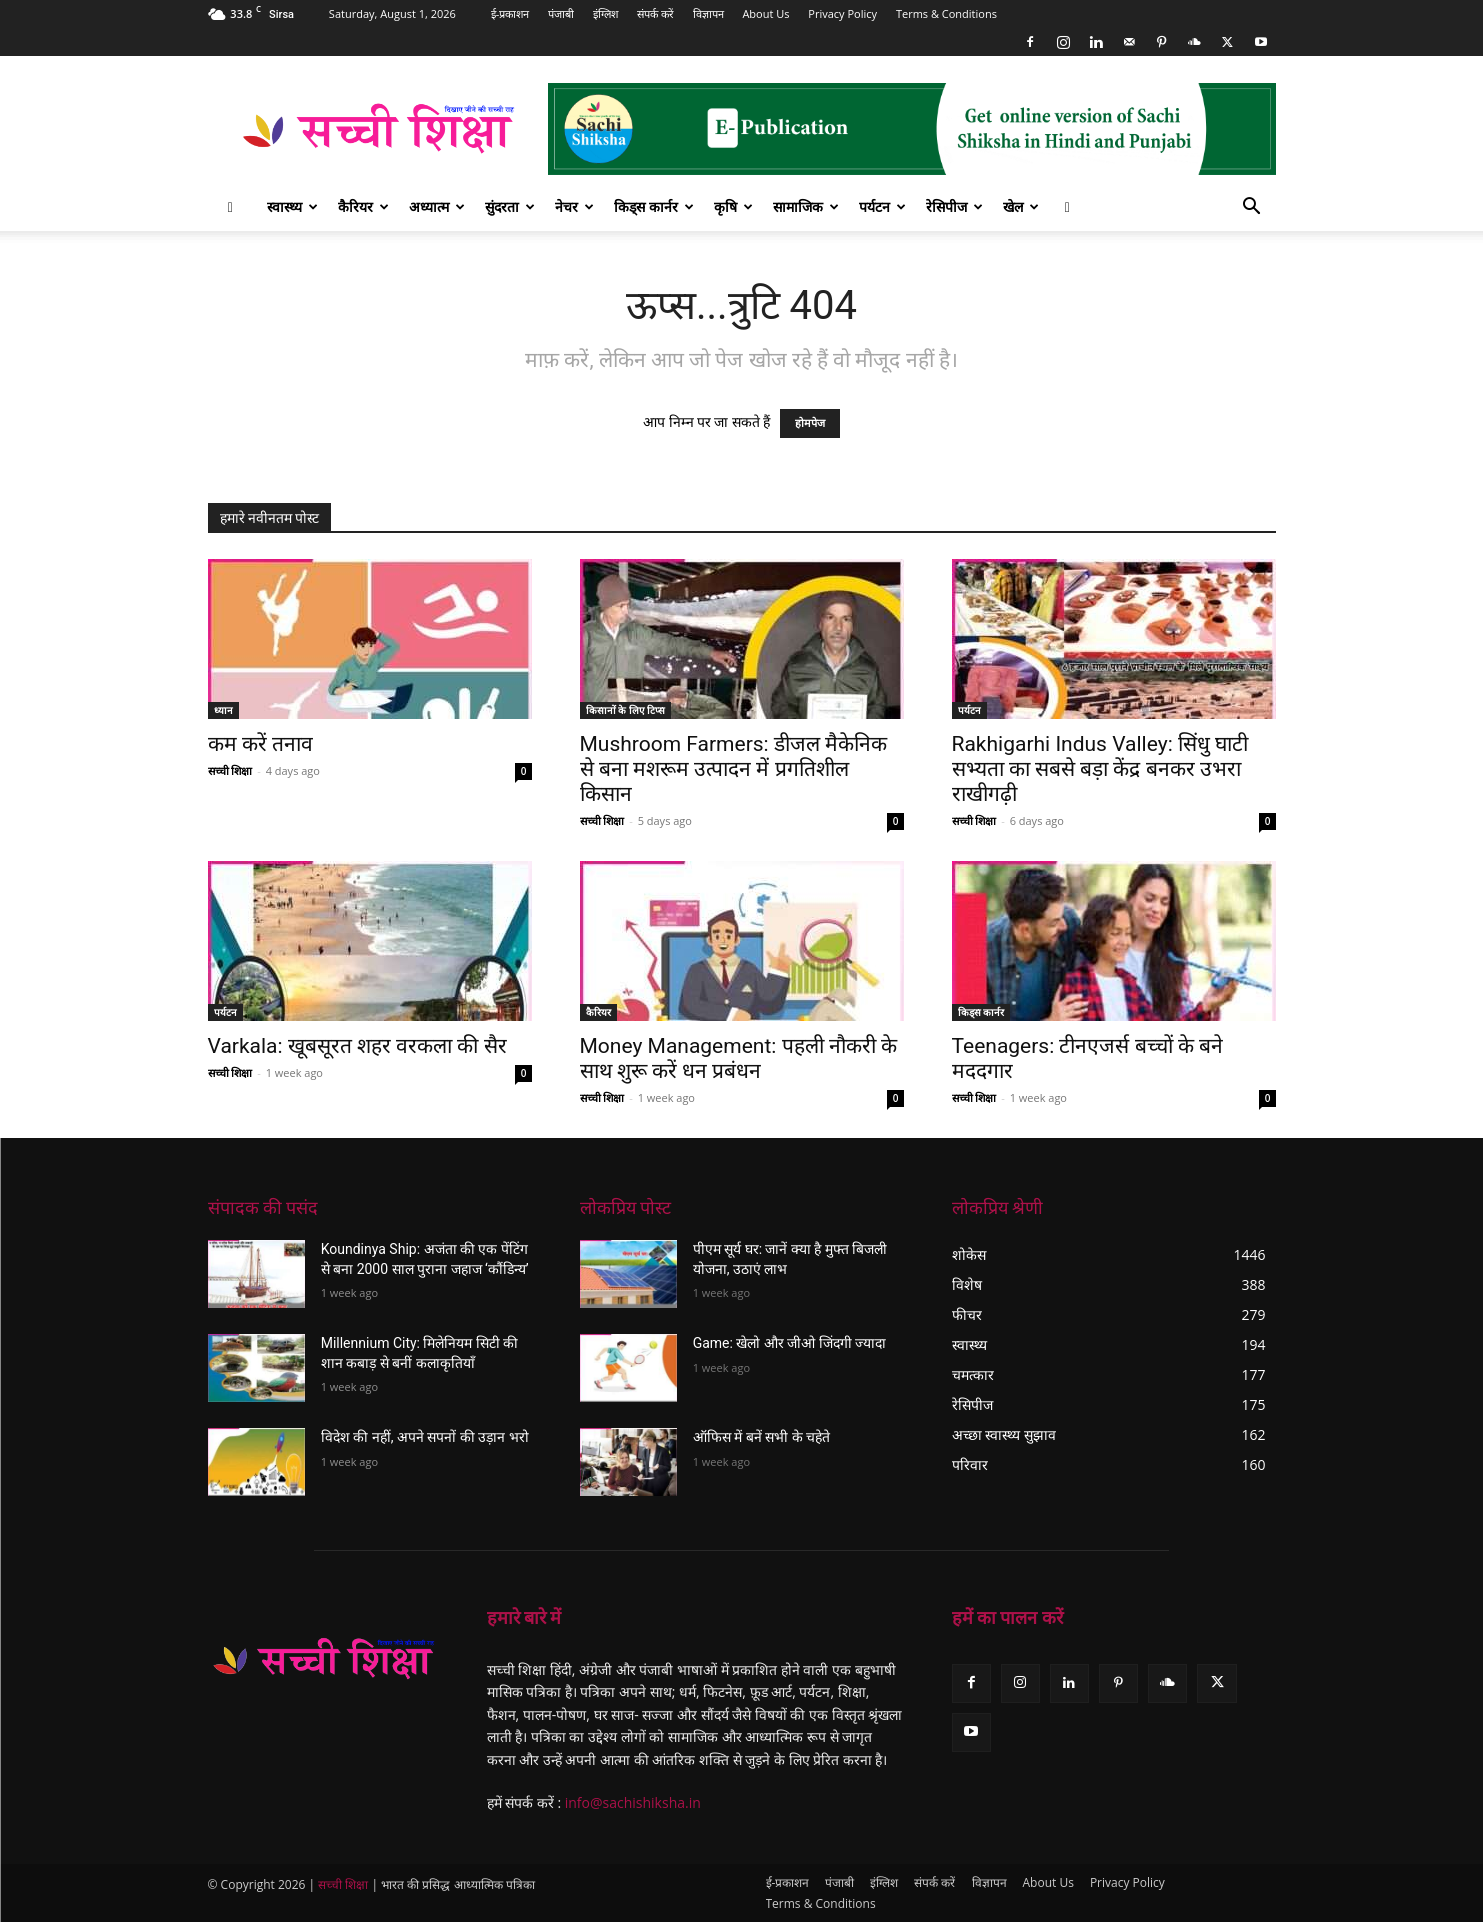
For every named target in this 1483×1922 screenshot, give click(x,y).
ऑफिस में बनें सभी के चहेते (761, 1437)
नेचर (574, 206)
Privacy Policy (842, 13)
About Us (765, 13)
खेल (1021, 206)
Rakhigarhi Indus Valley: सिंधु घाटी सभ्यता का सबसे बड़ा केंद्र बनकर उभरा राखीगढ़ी (1100, 769)
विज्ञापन (708, 13)
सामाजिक (806, 206)
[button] (1252, 208)
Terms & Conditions (946, 13)
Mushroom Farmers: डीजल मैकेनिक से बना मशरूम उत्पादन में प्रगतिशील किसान (734, 769)
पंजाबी (561, 13)
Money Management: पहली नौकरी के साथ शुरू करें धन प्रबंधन (739, 1058)
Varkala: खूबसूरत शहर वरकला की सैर (357, 1046)
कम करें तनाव (260, 744)
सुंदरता (510, 206)
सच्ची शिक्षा (230, 770)
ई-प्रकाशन (510, 13)
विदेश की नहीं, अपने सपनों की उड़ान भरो (425, 1437)
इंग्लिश (605, 13)
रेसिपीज (954, 206)
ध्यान (223, 710)
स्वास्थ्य (292, 206)
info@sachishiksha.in (633, 1802)
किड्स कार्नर (654, 206)
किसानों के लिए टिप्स (626, 710)
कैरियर (363, 206)
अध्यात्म (437, 206)
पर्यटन (882, 206)
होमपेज (810, 423)
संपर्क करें (655, 13)
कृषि (733, 206)
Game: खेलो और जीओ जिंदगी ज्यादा (790, 1343)
